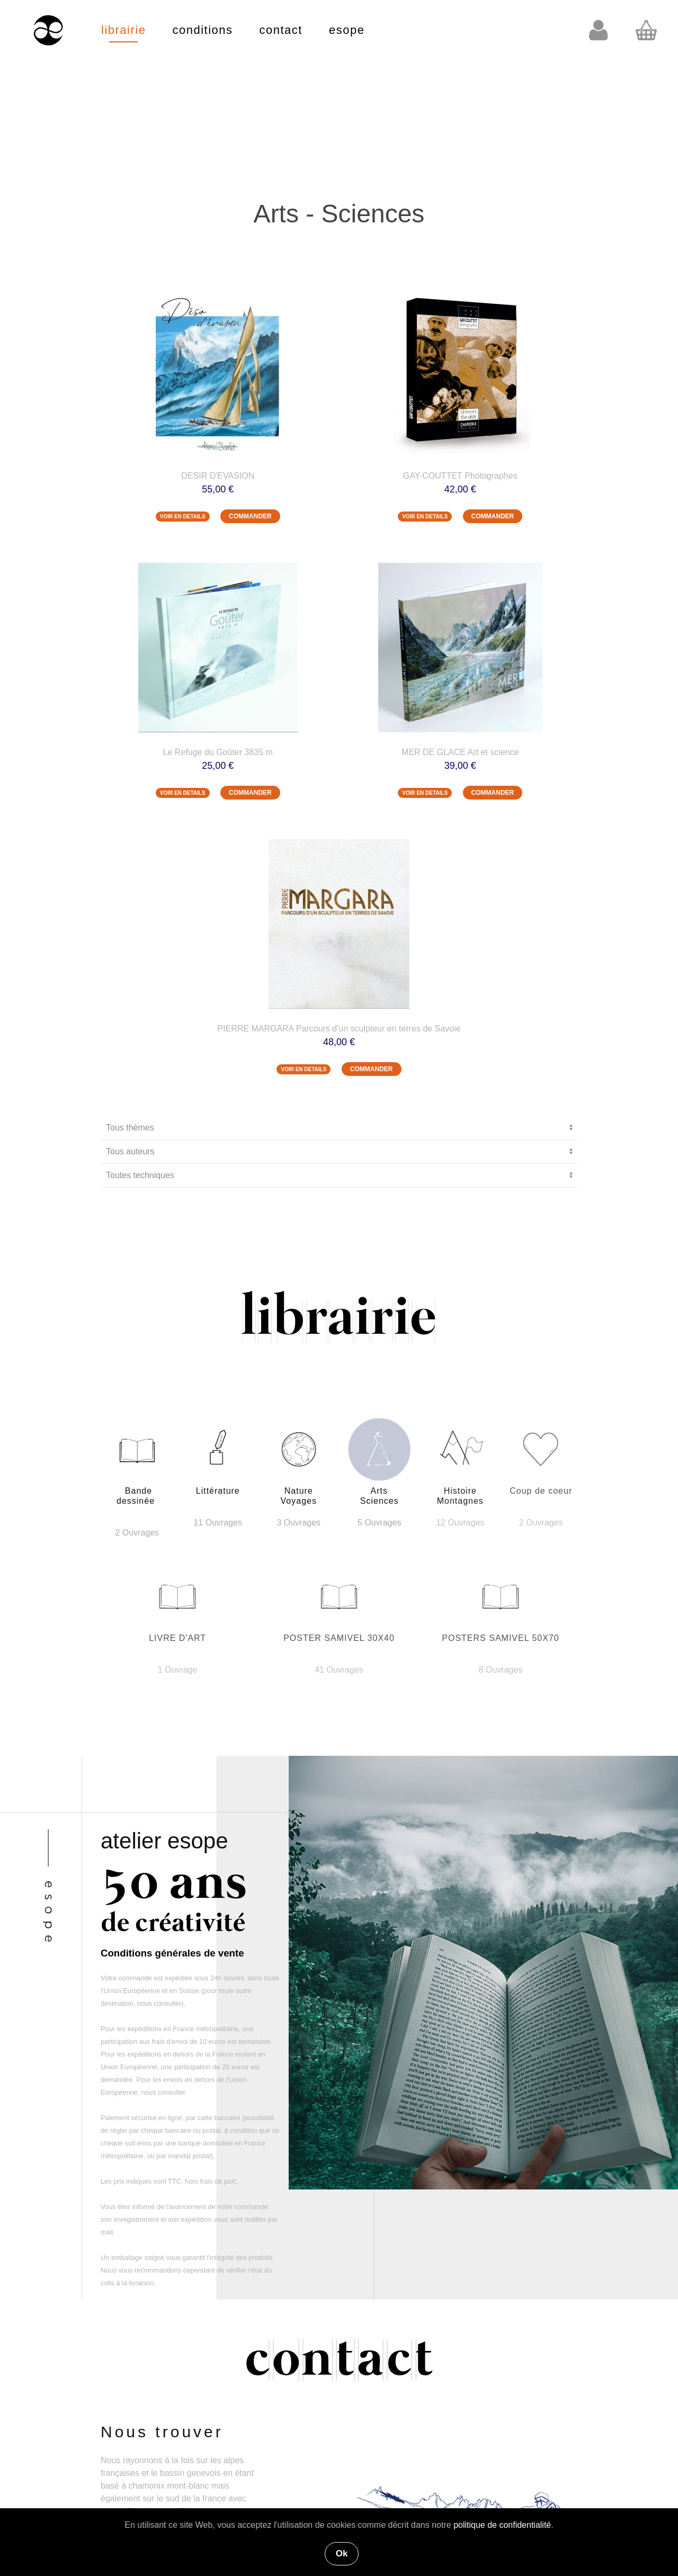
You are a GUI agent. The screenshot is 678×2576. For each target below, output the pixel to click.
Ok (342, 2553)
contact (281, 30)
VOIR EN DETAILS (183, 516)
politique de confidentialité (502, 2524)
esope (346, 30)
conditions (202, 30)
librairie (123, 30)
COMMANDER (250, 516)
